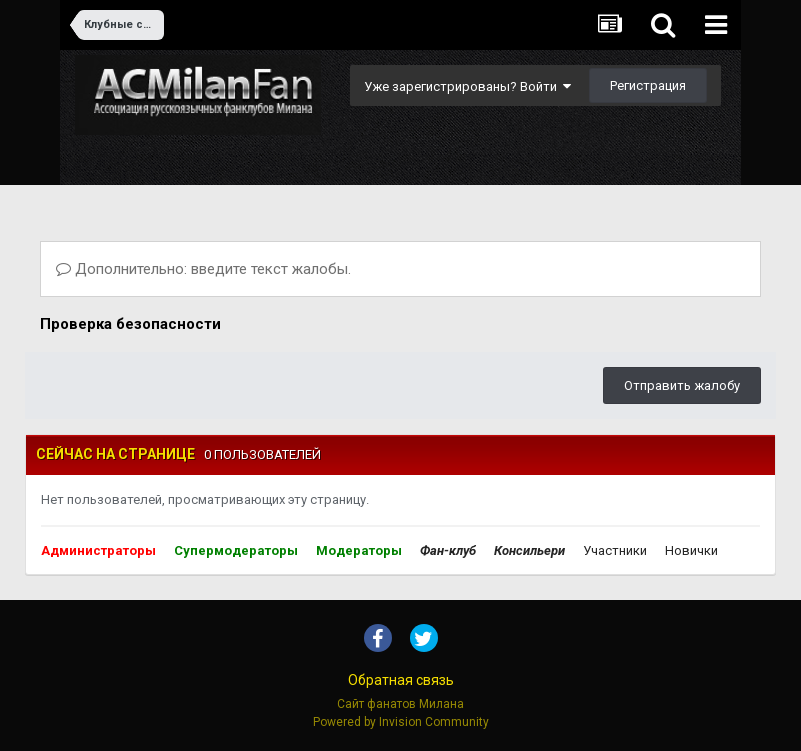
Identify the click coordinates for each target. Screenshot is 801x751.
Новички (691, 550)
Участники (615, 550)
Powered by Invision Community (401, 722)
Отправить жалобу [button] (682, 385)
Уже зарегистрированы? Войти (467, 86)
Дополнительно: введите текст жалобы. (203, 269)
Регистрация (648, 85)
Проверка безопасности (130, 324)
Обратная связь (401, 680)
